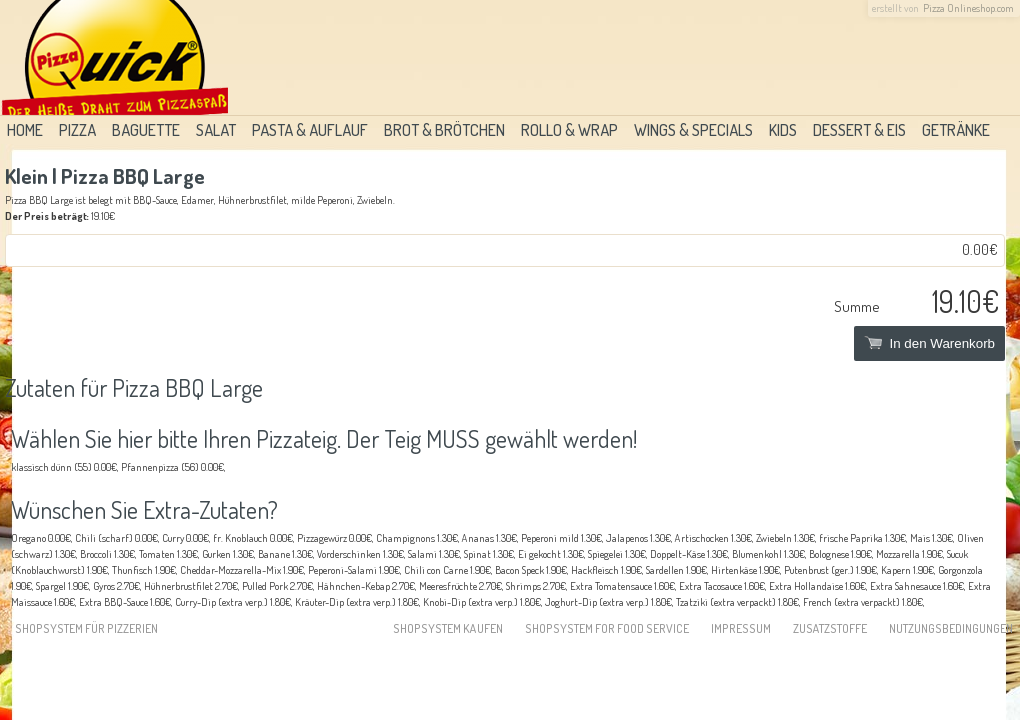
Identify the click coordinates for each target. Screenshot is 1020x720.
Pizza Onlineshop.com (968, 8)
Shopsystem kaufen (448, 628)
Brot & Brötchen (444, 130)
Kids (783, 130)
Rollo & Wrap (569, 130)
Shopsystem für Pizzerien (86, 628)
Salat (216, 130)
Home (25, 130)
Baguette (146, 130)
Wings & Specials (693, 130)
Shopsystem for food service (607, 628)
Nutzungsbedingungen (951, 628)
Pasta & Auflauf (310, 130)
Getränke (956, 130)
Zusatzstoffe (830, 628)
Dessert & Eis (859, 130)
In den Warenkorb (929, 343)
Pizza (77, 130)
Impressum (741, 628)
